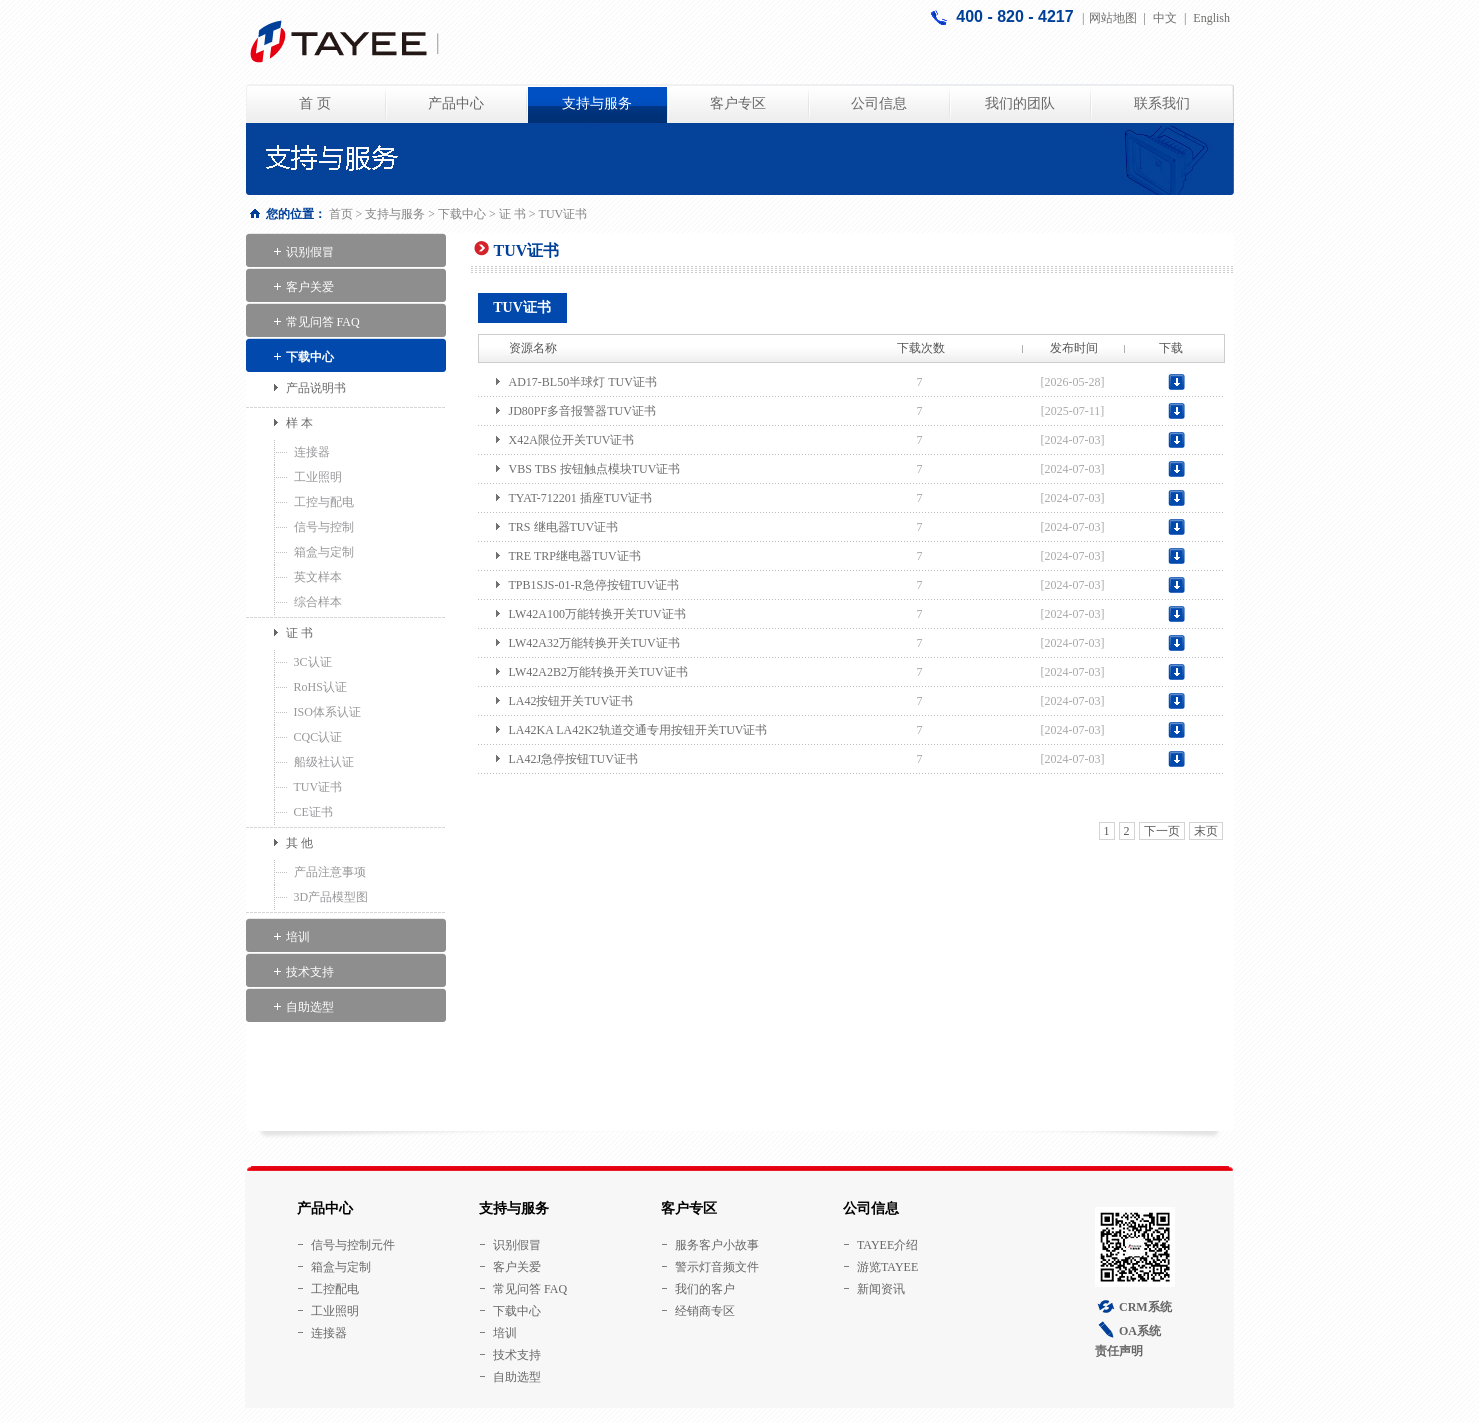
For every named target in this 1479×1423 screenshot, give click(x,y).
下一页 (1162, 831)
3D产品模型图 (331, 897)
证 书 (512, 214)
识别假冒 (310, 252)
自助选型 (310, 1007)
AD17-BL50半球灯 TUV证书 (583, 382)
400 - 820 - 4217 (1017, 16)
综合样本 (318, 602)
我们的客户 (705, 1289)
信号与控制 (324, 527)
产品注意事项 (330, 872)
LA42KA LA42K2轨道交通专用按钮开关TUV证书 (638, 730)
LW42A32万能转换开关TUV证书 (594, 643)
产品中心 (456, 103)
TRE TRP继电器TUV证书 (575, 556)
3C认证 (313, 662)
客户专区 (738, 103)
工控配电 (335, 1289)
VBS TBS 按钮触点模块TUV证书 (595, 469)
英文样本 (318, 577)
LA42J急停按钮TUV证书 (573, 759)
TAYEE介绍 (887, 1245)
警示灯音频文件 (717, 1267)
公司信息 (879, 103)
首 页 (315, 103)
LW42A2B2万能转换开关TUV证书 (598, 672)
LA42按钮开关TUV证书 (571, 701)
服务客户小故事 (717, 1245)
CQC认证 (318, 737)
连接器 (312, 452)
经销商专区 (705, 1311)
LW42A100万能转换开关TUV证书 (597, 614)
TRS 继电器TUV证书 (564, 527)
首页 (341, 214)
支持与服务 (597, 103)
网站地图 (1113, 18)
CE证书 (313, 812)
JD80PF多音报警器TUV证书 (582, 411)
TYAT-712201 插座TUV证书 (581, 498)
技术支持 (310, 972)
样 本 (299, 423)
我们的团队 (1020, 103)
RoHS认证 (320, 687)
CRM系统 (1145, 1307)
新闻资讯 (881, 1289)
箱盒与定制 (324, 552)
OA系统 (1140, 1331)
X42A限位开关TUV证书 (572, 440)
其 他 (299, 843)
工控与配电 (324, 502)
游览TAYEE (887, 1267)
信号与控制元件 (353, 1245)
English (1211, 18)
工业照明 (318, 477)
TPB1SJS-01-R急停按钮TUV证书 (594, 585)
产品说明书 (316, 388)
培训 (298, 937)
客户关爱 (310, 287)
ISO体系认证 (327, 712)
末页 (1206, 831)
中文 (1165, 18)
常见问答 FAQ (323, 322)
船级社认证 (324, 762)
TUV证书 (318, 787)
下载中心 (462, 214)
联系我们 (1162, 103)
